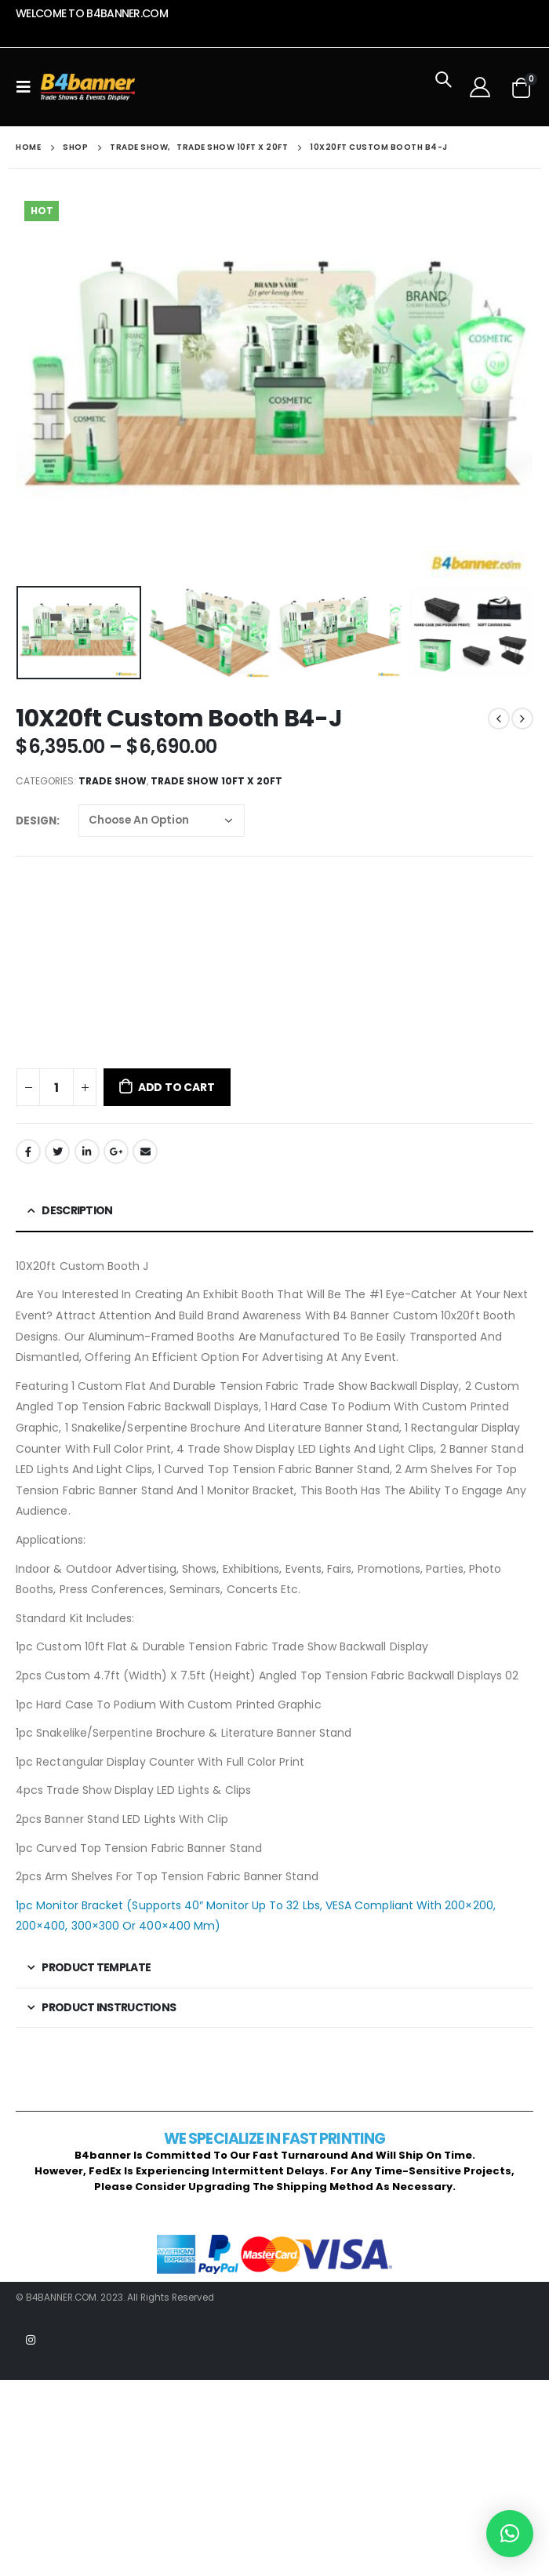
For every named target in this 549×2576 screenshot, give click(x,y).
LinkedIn (87, 1151)
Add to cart (176, 1087)
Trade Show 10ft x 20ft (216, 781)
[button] (509, 2533)
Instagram (30, 2340)
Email (145, 1151)
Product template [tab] (96, 1967)
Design (36, 820)
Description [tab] (77, 1210)
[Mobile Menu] (28, 87)
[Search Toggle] (443, 87)
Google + (116, 1151)
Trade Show (112, 781)
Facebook (28, 1151)
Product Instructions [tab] (109, 2007)
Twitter (57, 1151)
